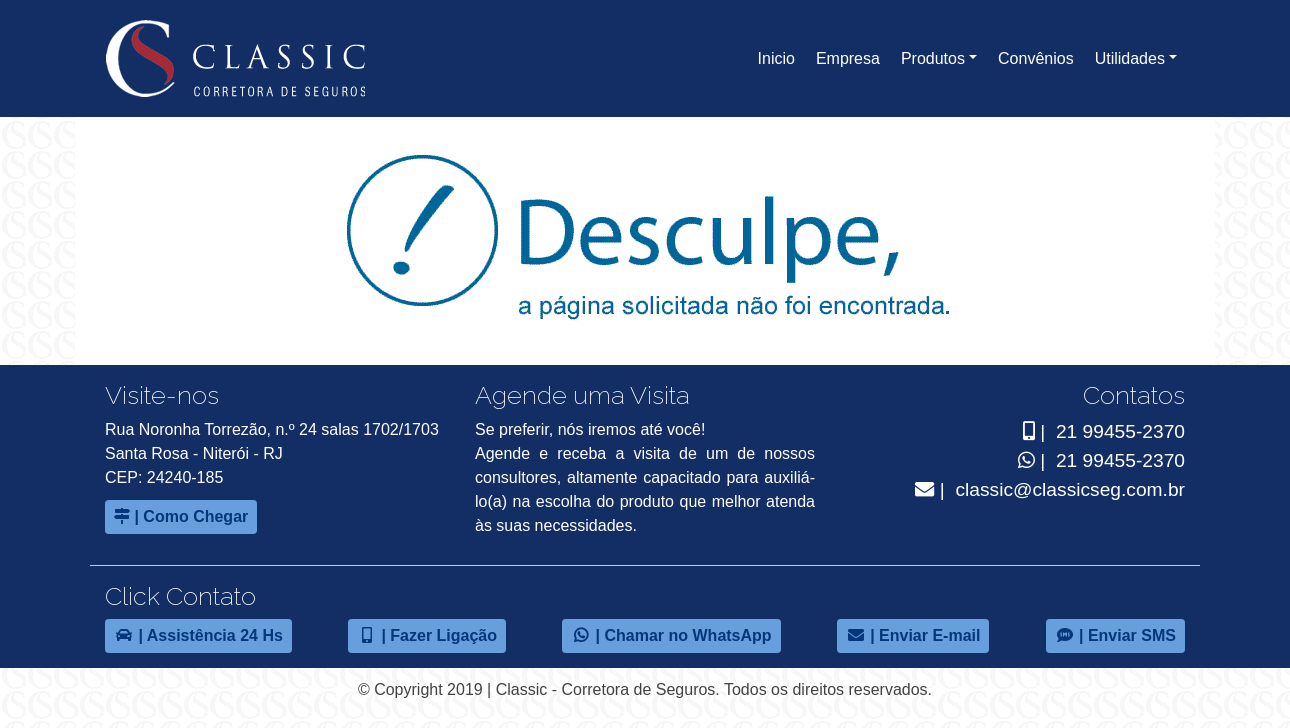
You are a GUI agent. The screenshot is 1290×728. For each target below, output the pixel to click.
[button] (939, 59)
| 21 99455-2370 (1100, 431)
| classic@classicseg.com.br (1049, 489)
